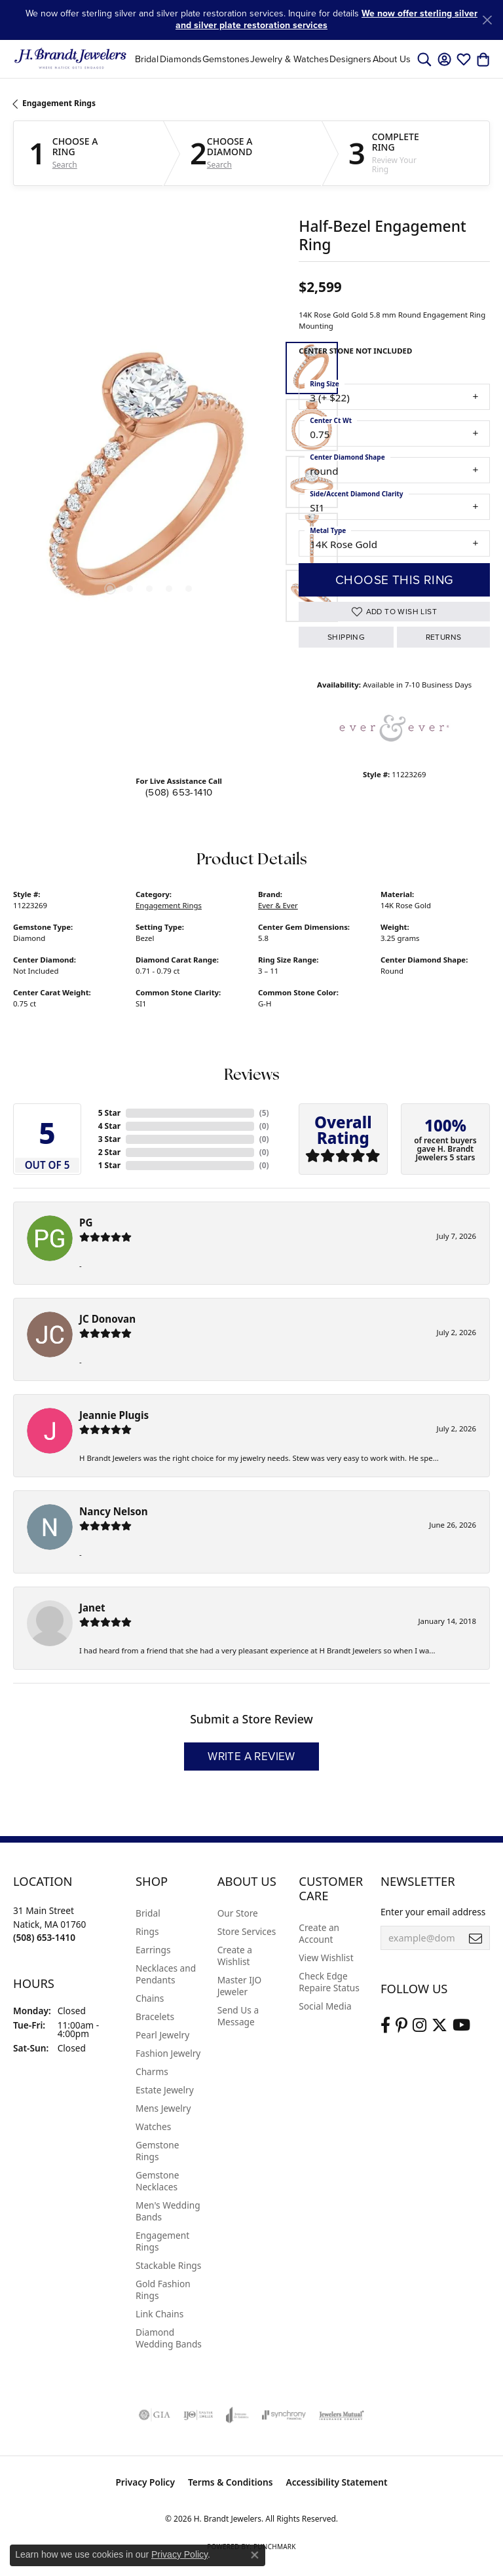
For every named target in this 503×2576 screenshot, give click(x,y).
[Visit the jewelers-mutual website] (341, 2415)
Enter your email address (433, 1911)
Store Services (246, 1931)
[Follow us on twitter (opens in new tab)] (439, 2025)
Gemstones (226, 59)
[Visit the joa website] (237, 2415)
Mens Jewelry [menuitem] (163, 2108)
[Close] (487, 20)
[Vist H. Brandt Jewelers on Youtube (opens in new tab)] (461, 2025)
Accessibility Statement (337, 2482)
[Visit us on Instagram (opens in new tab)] (419, 2025)
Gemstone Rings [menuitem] (157, 2151)
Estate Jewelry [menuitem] (165, 2090)
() (264, 1112)
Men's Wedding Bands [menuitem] (168, 2211)
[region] (149, 482)
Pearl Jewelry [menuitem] (162, 2035)
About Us (392, 59)
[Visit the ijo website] (198, 2415)
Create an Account (319, 1933)
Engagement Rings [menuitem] (162, 2241)
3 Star (109, 1139)
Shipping (346, 637)
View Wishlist (326, 1957)
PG (85, 1222)
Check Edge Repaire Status (329, 1982)
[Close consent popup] (255, 2555)
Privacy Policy (145, 2482)
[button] (424, 59)
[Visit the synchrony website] (283, 2415)
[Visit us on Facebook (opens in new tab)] (385, 2025)
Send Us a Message (238, 2016)
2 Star (109, 1152)
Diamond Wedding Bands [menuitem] (169, 2338)
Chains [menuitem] (150, 1998)
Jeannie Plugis (114, 1415)
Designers (350, 59)
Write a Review (251, 1756)
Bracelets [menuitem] (155, 2016)
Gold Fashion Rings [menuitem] (163, 2289)
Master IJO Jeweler (239, 1986)
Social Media (325, 2006)
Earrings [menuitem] (153, 1949)
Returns (444, 637)
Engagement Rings (59, 103)
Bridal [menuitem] (148, 1913)
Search (64, 165)
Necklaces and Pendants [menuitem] (166, 1974)
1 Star (109, 1165)
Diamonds (181, 59)
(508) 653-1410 (179, 792)
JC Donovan (107, 1318)
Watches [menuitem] (153, 2126)
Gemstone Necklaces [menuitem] (157, 2181)
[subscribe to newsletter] (475, 1938)
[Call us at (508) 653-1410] (44, 1937)
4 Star (109, 1126)
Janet (92, 1607)
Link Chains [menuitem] (159, 2314)
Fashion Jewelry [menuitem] (168, 2053)
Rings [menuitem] (147, 1931)
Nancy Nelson (113, 1511)
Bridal (146, 59)
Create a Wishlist (234, 1955)
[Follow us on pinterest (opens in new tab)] (401, 2025)
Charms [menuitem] (152, 2071)
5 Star (109, 1112)
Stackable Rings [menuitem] (168, 2265)
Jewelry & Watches (289, 59)
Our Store (237, 1913)
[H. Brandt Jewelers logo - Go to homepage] (70, 59)
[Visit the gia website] (154, 2415)
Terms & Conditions (230, 2482)
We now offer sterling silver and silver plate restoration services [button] (326, 19)
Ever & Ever (278, 905)
